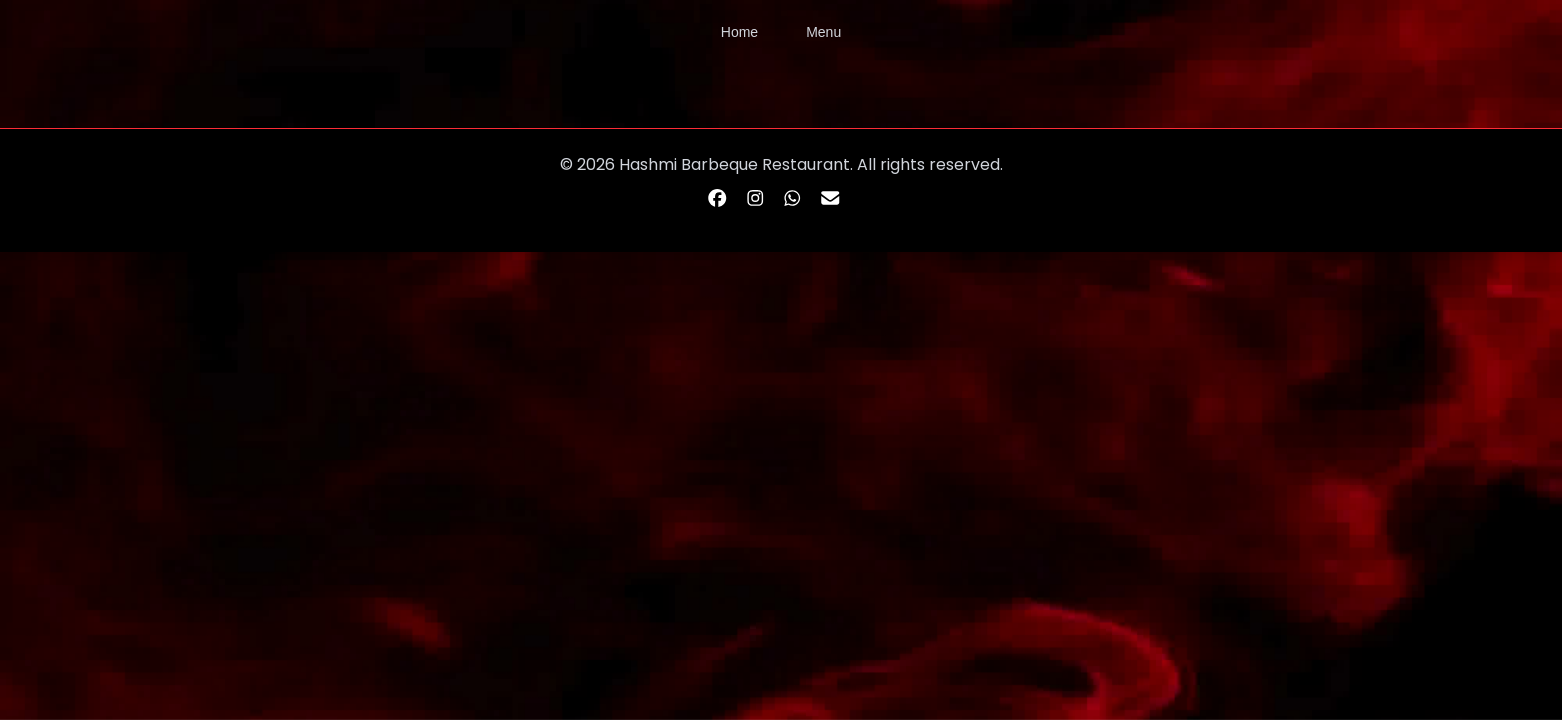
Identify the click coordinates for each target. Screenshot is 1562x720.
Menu (823, 32)
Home (739, 32)
